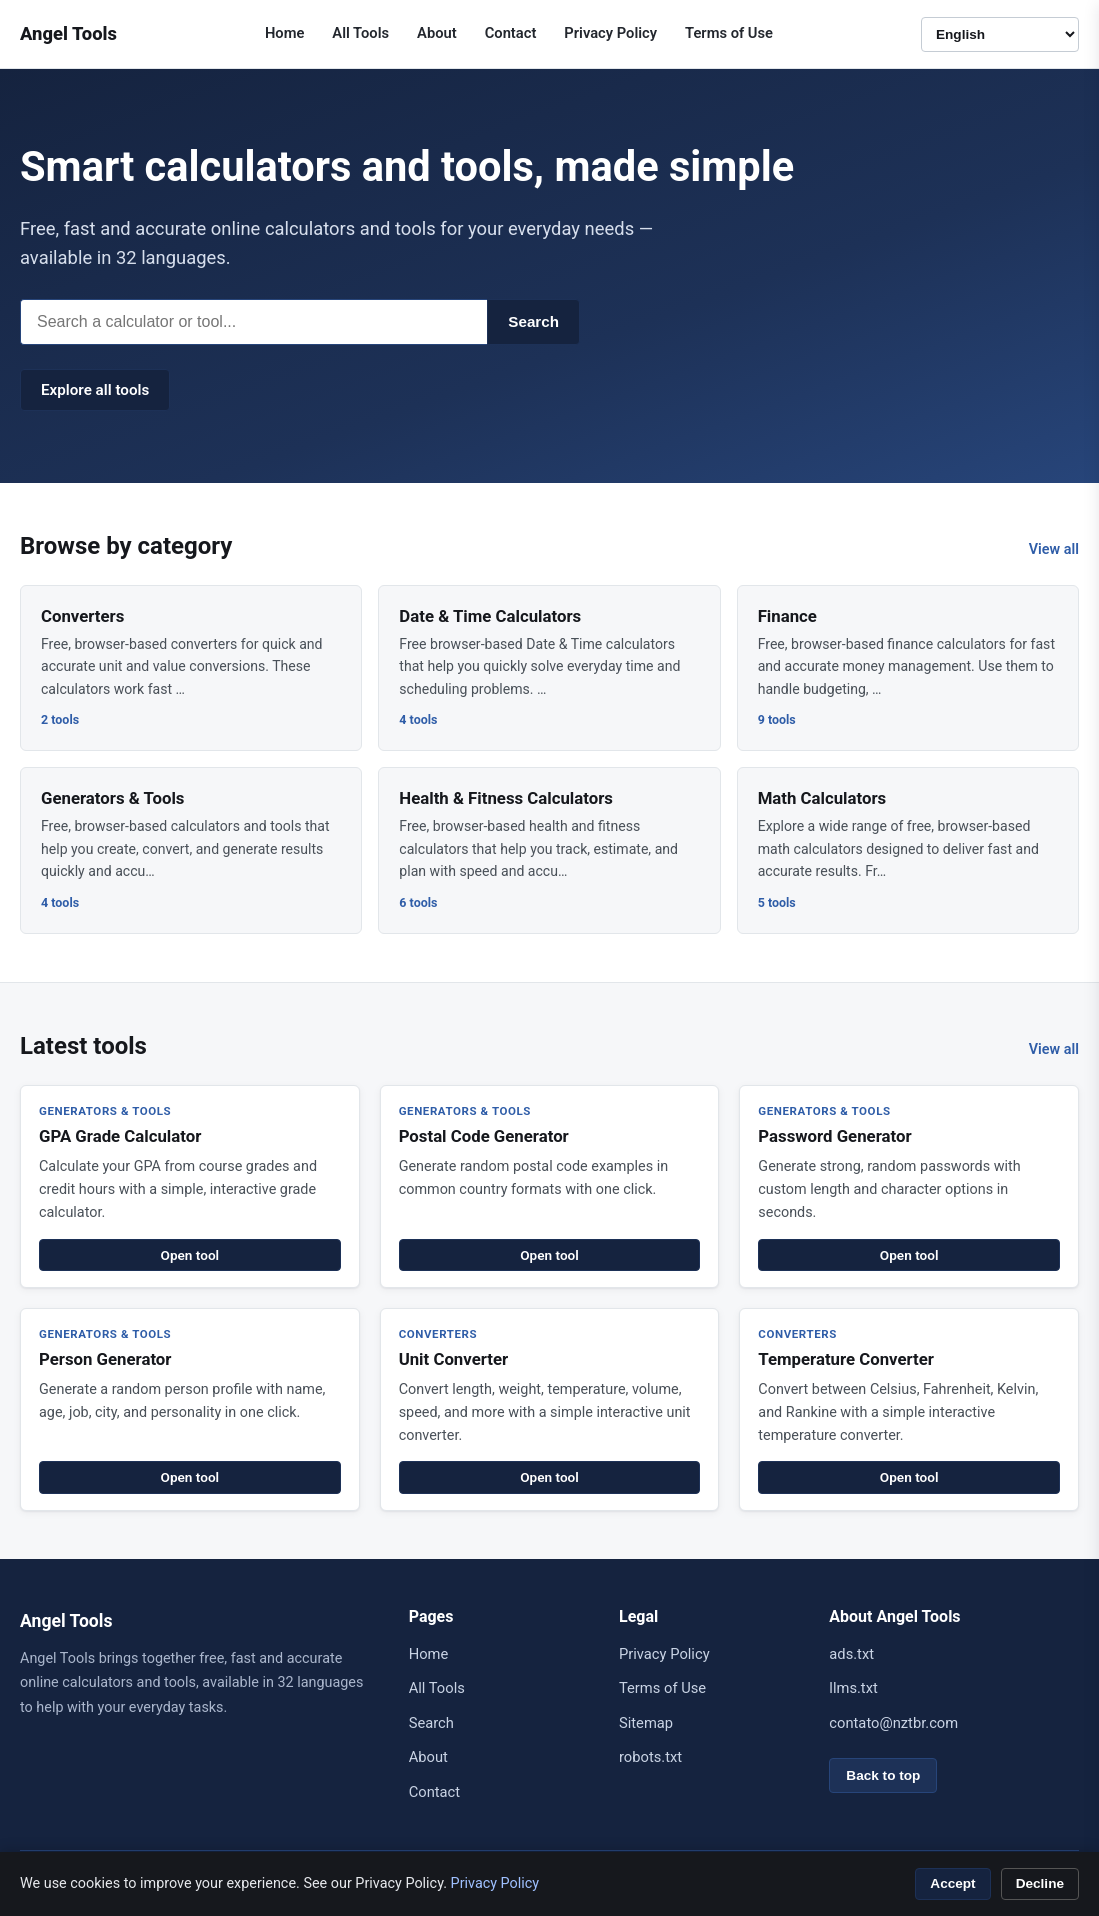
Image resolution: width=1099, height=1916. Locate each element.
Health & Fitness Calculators (506, 798)
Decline (1040, 1883)
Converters (82, 616)
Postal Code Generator (484, 1136)
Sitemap (646, 1723)
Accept (952, 1883)
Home (284, 33)
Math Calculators (822, 798)
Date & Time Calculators (490, 616)
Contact (511, 33)
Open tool (190, 1255)
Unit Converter (454, 1359)
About (437, 33)
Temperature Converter (846, 1359)
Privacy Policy (610, 33)
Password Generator (834, 1136)
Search (533, 321)
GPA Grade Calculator (120, 1136)
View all (1054, 549)
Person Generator (105, 1359)
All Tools (360, 33)
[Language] (1000, 34)
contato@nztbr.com (893, 1723)
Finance (787, 616)
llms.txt (853, 1688)
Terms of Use (729, 33)
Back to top (883, 1775)
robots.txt (650, 1757)
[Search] (253, 322)
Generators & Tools (112, 798)
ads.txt (851, 1654)
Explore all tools (95, 390)
